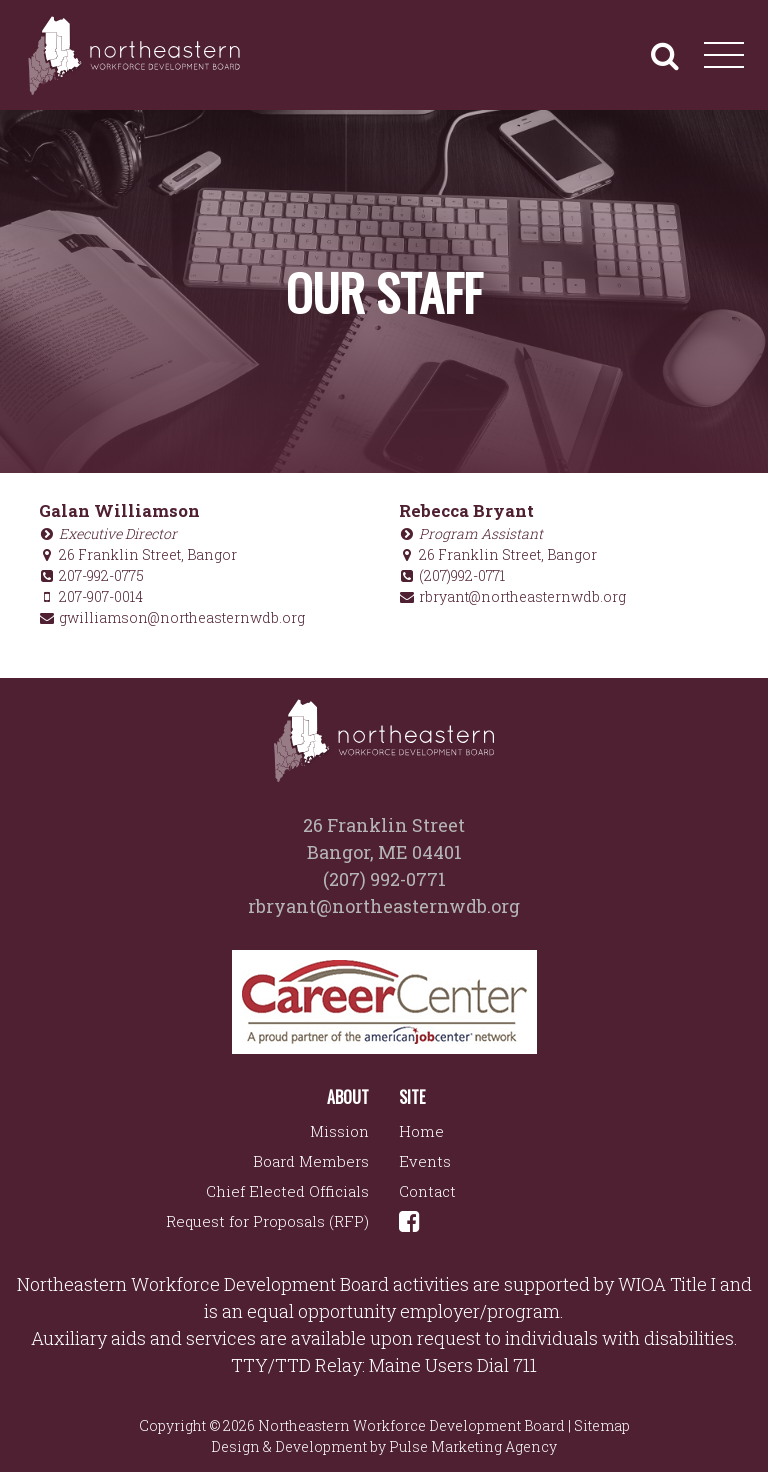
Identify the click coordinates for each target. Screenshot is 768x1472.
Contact (427, 1191)
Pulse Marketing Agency (473, 1446)
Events (425, 1161)
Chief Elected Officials (287, 1191)
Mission (339, 1131)
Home (421, 1131)
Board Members (311, 1161)
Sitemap (602, 1425)
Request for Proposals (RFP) (267, 1221)
